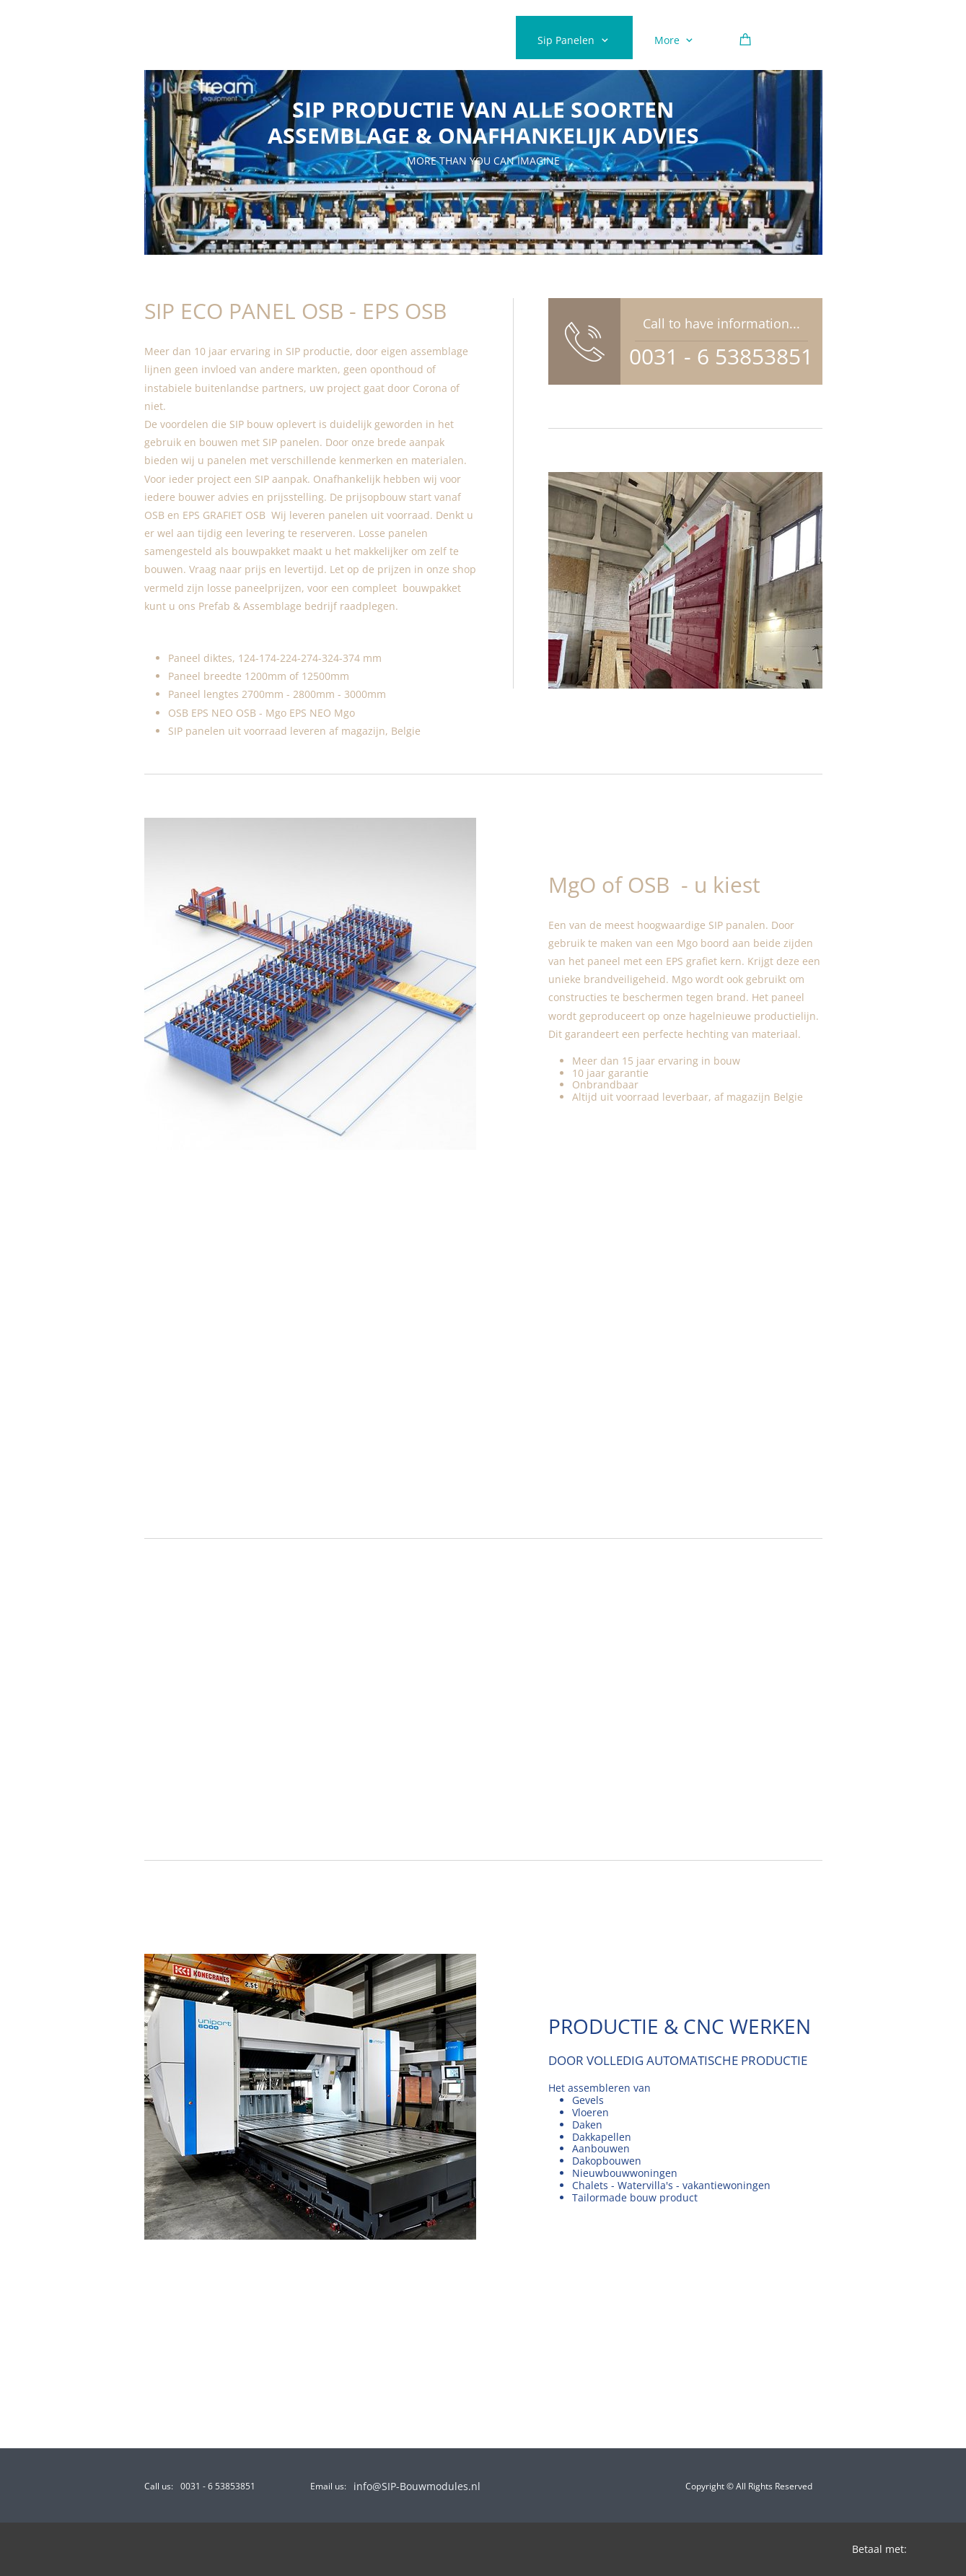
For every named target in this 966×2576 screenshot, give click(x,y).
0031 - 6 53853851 (721, 356)
